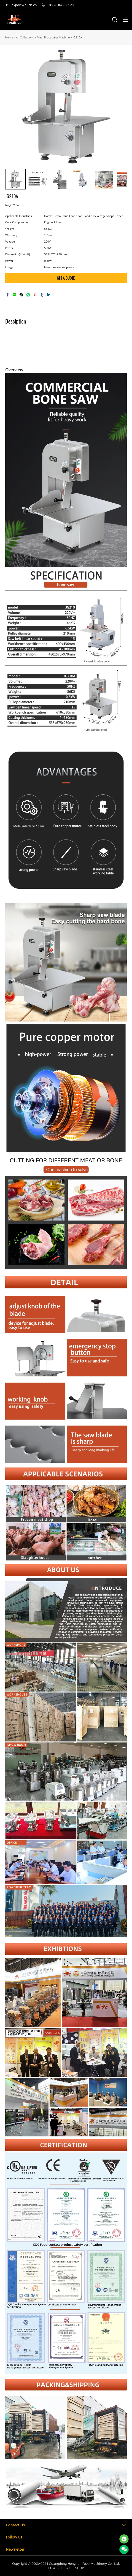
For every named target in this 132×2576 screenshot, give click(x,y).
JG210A (77, 37)
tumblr (42, 294)
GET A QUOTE (66, 278)
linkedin (48, 294)
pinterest (35, 294)
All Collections (25, 37)
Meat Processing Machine (53, 37)
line (14, 294)
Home (9, 37)
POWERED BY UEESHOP (66, 2568)
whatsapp (28, 294)
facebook (7, 294)
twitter (21, 294)
